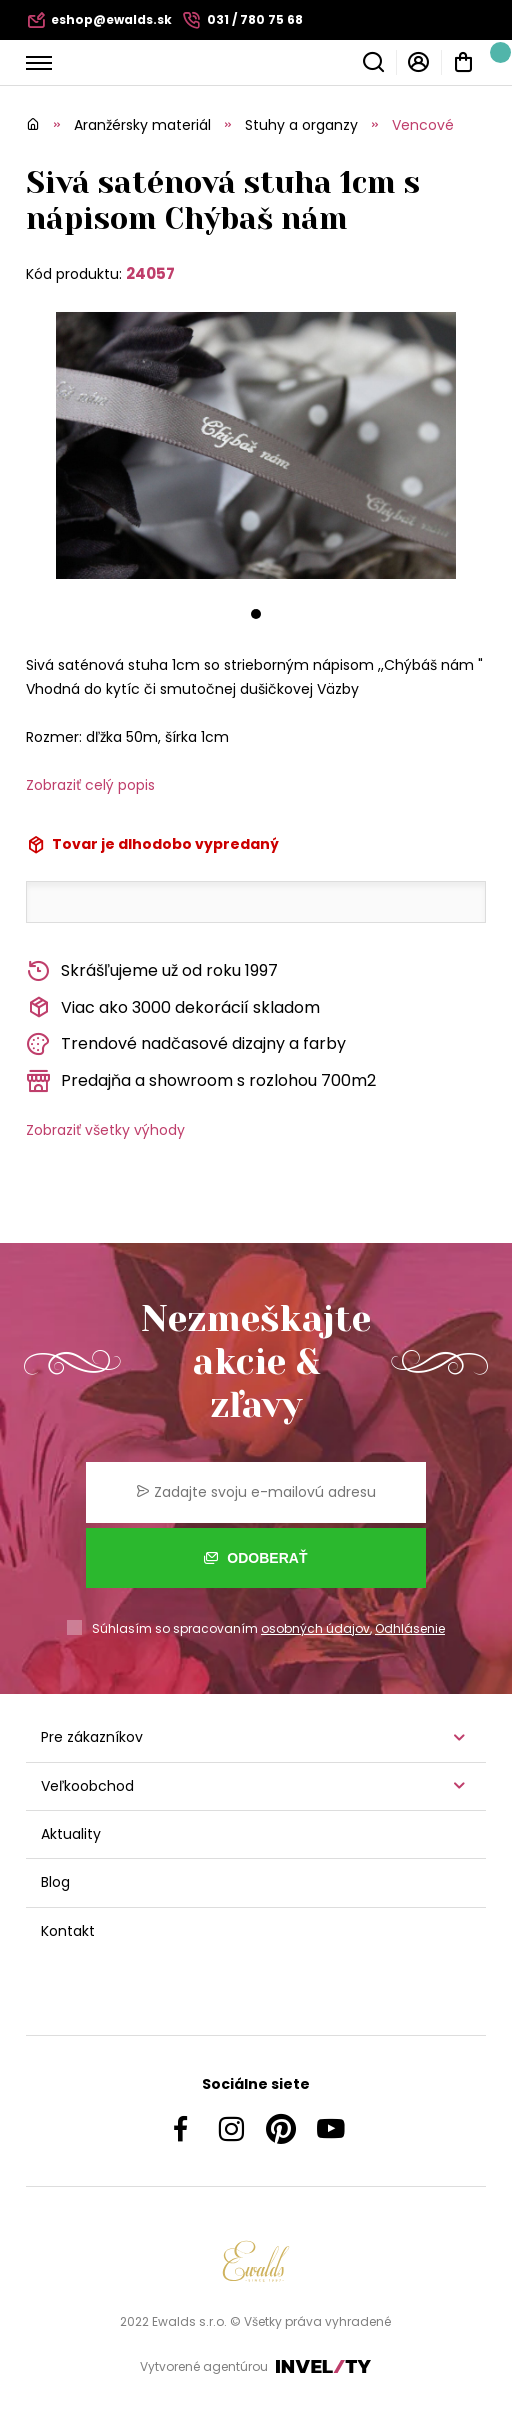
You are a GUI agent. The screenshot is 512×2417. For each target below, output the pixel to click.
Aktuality (71, 1834)
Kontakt (68, 1931)
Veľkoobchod (87, 1786)
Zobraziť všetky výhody (105, 1130)
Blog (55, 1882)
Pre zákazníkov (92, 1737)
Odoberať (255, 1558)
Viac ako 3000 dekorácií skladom (173, 1007)
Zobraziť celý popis (90, 785)
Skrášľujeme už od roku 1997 (152, 971)
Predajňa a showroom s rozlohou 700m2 (201, 1081)
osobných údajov (315, 1628)
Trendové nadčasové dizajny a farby (186, 1044)
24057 (150, 273)
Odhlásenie (410, 1628)
